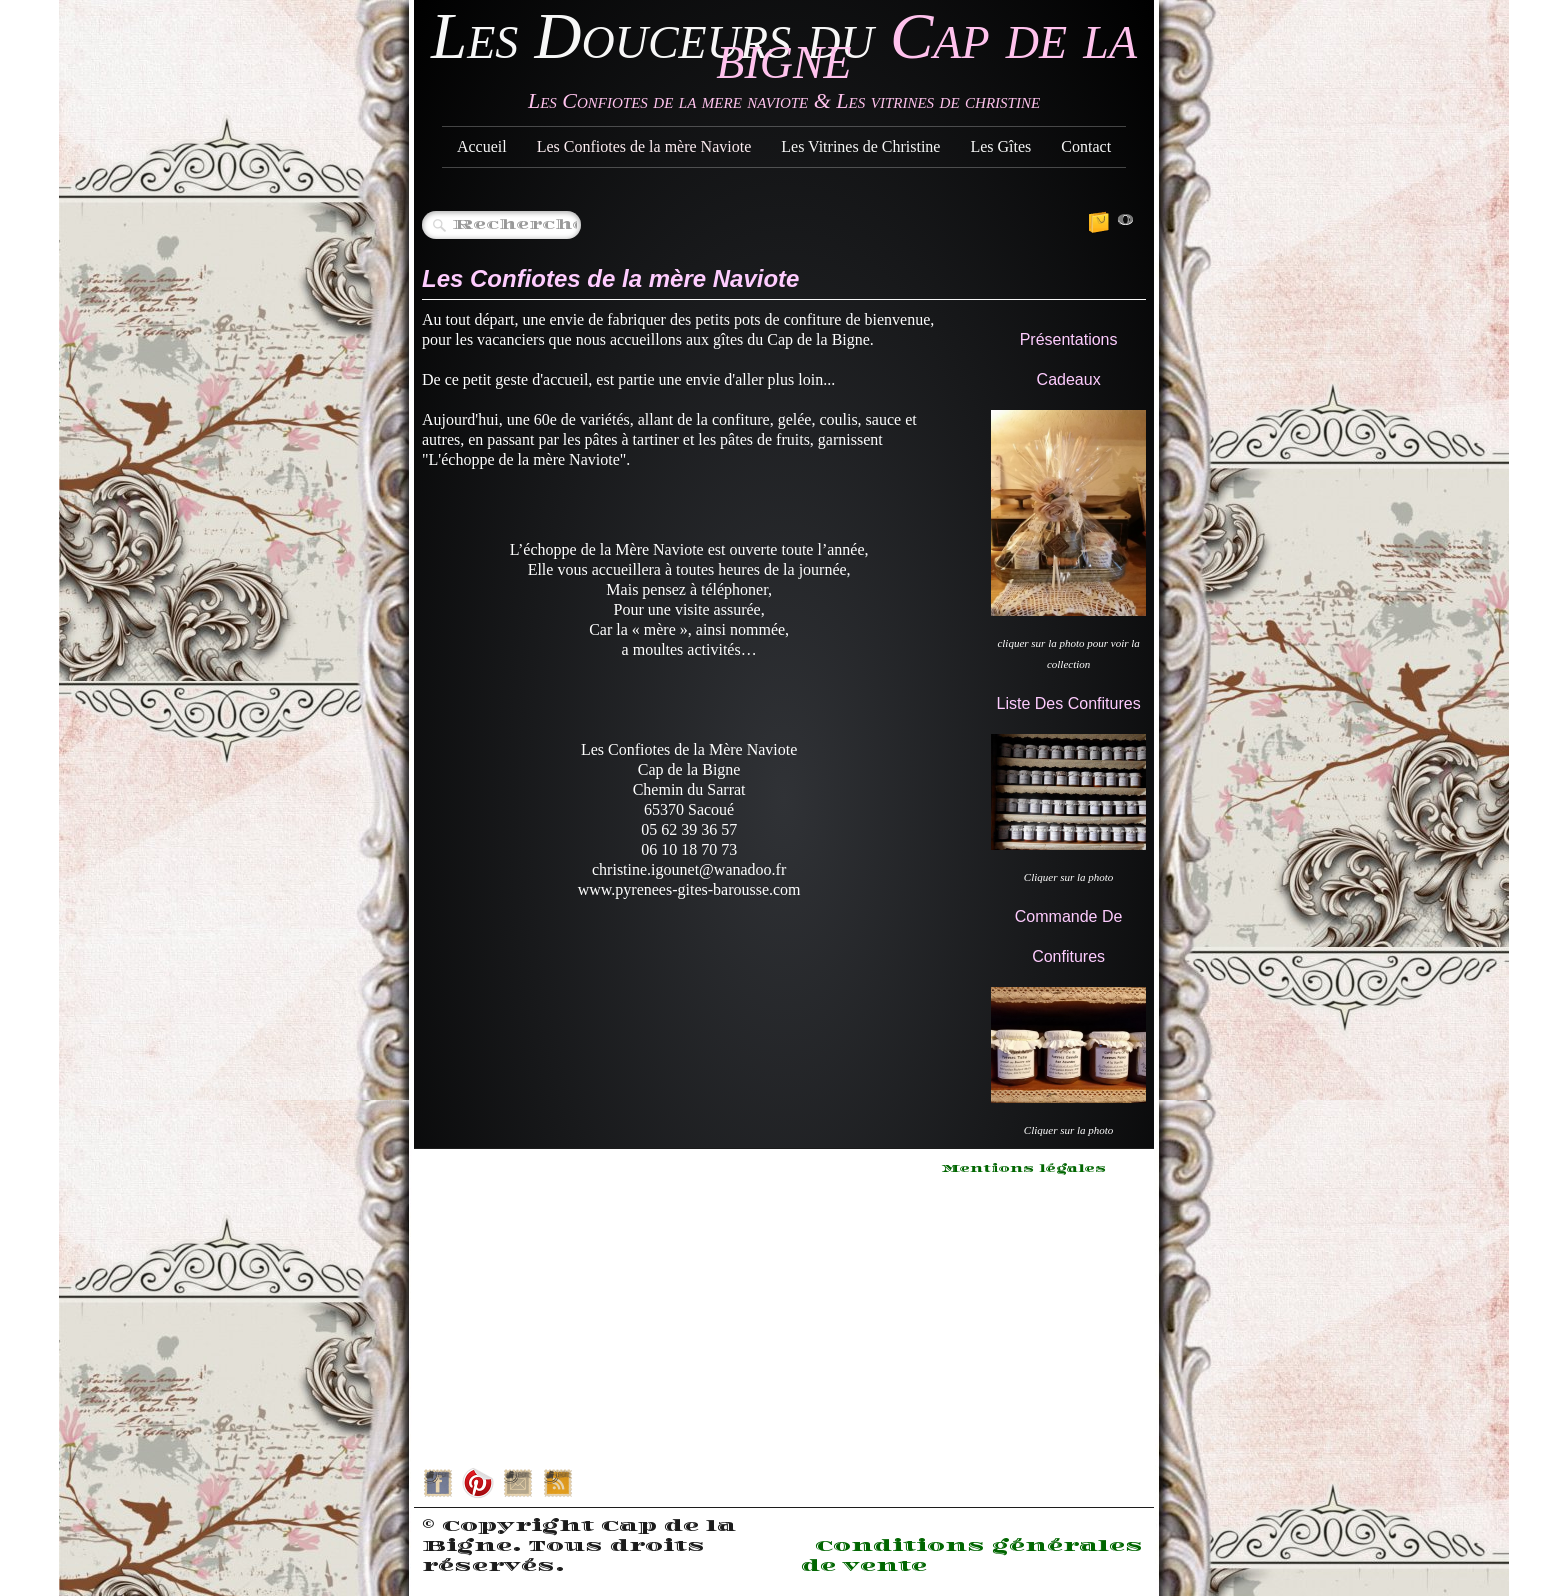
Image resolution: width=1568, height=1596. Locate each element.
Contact (1086, 146)
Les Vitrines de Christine (860, 146)
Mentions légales (1024, 1169)
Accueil (482, 146)
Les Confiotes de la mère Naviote (644, 146)
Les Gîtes (1000, 146)
